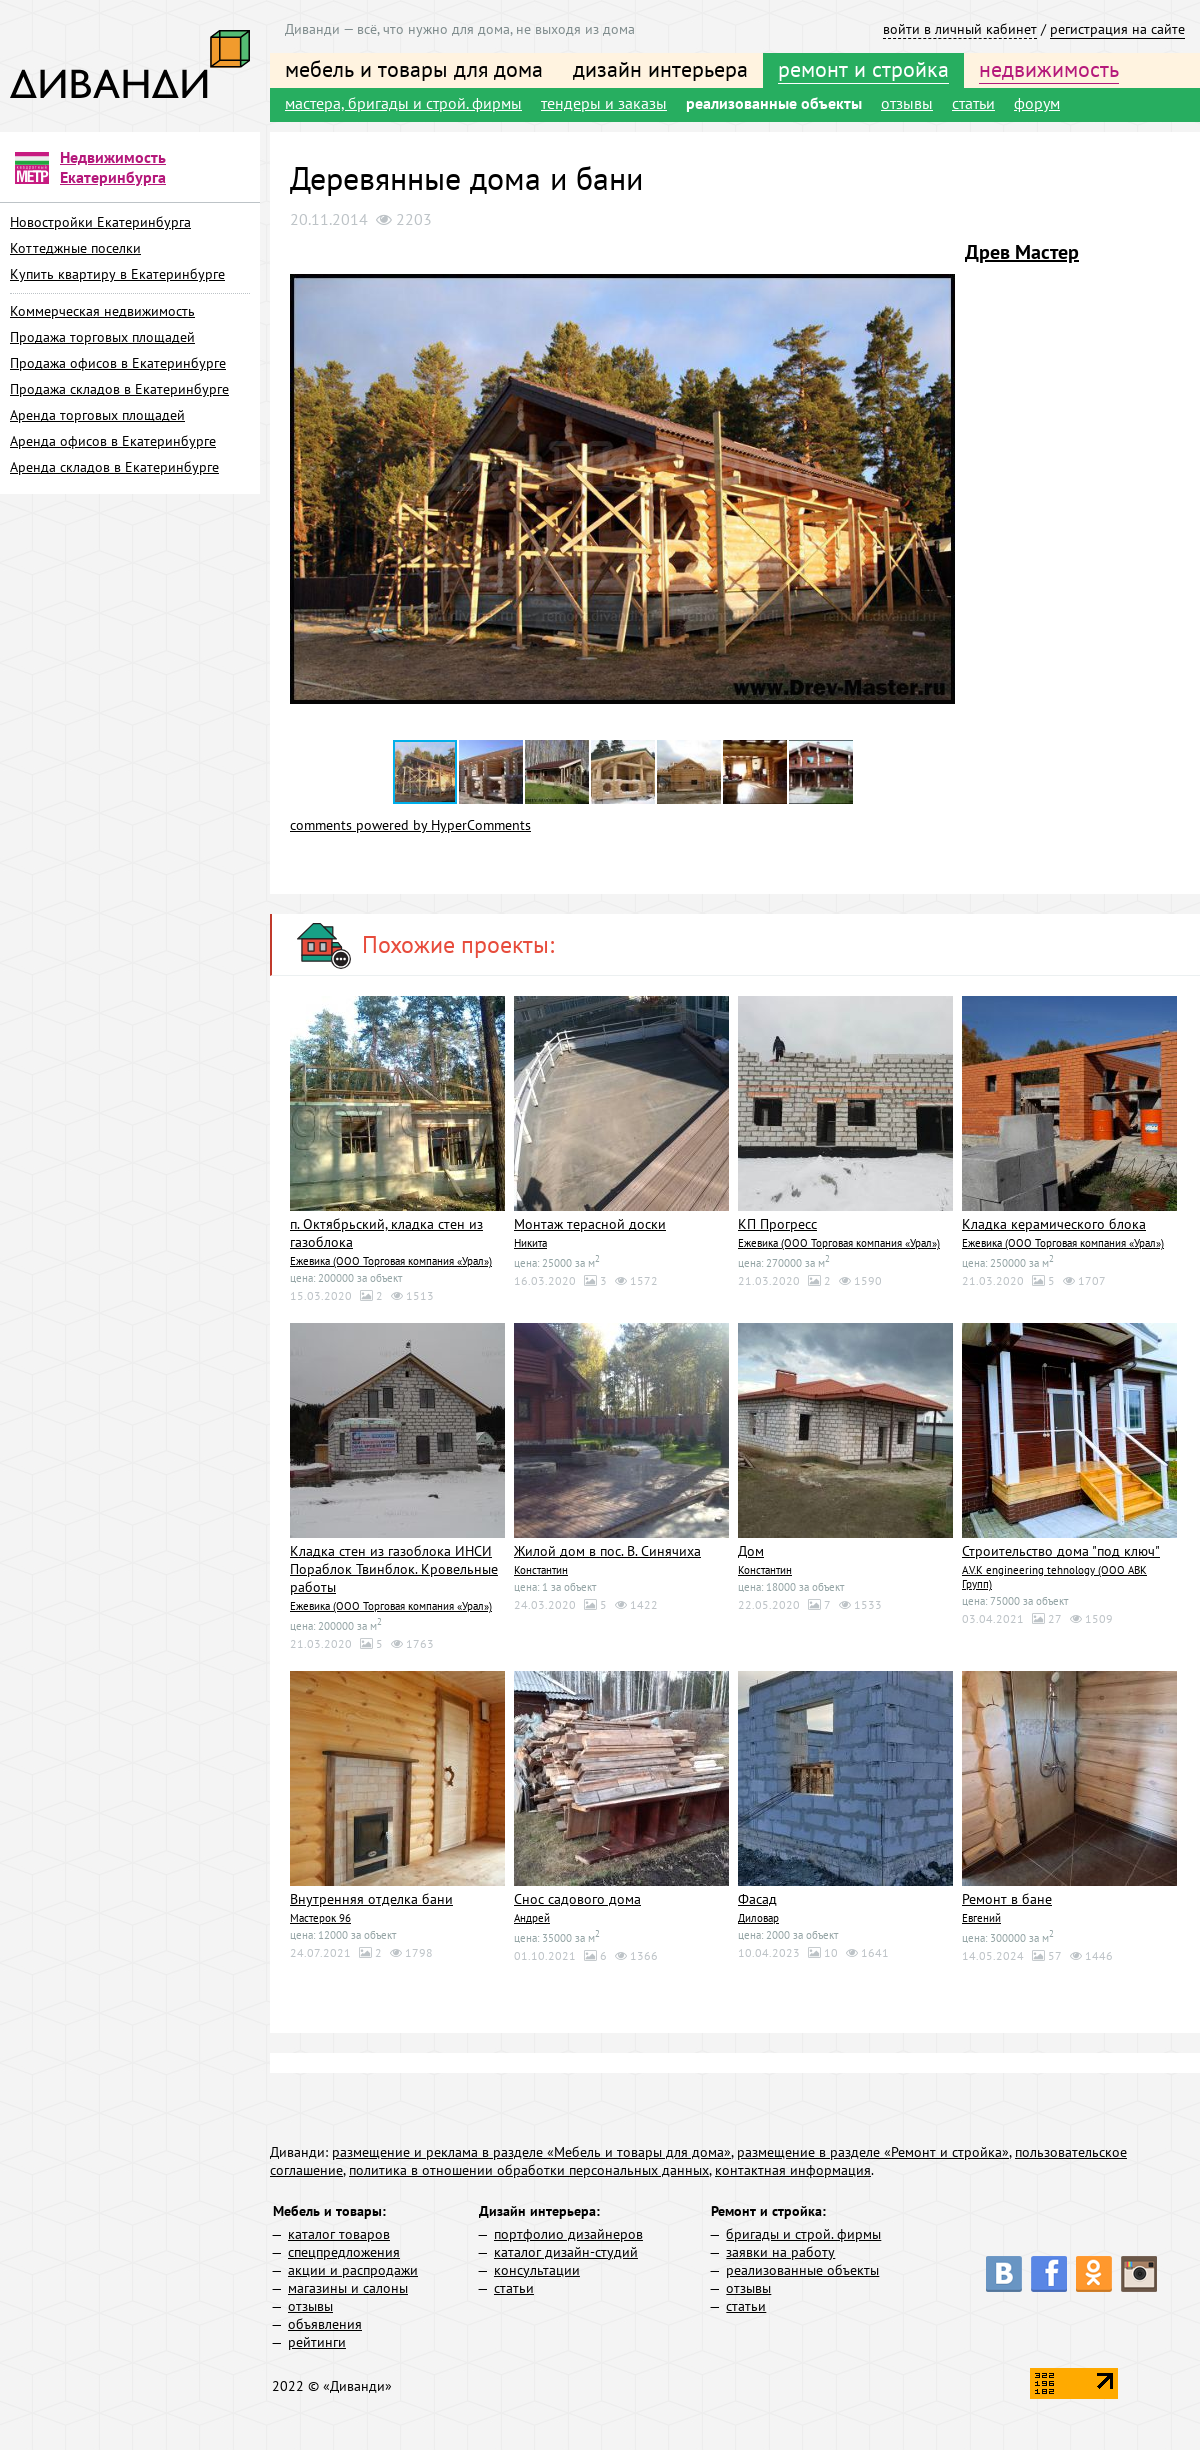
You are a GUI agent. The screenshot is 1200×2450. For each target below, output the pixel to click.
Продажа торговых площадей (102, 337)
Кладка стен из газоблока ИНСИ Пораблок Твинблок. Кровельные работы (394, 1569)
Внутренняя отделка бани (371, 1899)
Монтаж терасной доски (590, 1224)
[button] (937, 257)
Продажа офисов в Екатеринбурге (118, 363)
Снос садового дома (577, 1899)
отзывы (907, 103)
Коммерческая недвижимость (102, 311)
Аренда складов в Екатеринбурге (114, 467)
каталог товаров (339, 2234)
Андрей (532, 1918)
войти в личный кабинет (960, 29)
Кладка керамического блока (1054, 1224)
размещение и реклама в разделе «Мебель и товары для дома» (531, 2152)
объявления (325, 2324)
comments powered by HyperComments (410, 825)
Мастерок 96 (320, 1918)
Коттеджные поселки (75, 248)
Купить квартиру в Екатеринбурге (117, 274)
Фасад (757, 1899)
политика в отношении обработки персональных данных (529, 2170)
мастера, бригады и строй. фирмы (403, 103)
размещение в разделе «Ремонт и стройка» (873, 2152)
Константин (541, 1570)
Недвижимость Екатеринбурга (113, 167)
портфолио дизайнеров (568, 2234)
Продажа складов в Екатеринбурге (119, 389)
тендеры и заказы (604, 103)
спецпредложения (344, 2252)
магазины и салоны (348, 2288)
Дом (751, 1551)
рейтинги (317, 2342)
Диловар (758, 1918)
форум (1037, 103)
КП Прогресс (777, 1224)
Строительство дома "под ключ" (1061, 1551)
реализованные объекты (774, 103)
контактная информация (793, 2170)
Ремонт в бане (1007, 1899)
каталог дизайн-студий (566, 2252)
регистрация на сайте (1117, 29)
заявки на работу (780, 2252)
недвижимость (1049, 69)
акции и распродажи (353, 2270)
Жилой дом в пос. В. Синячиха (607, 1551)
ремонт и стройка (863, 69)
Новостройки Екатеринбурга (100, 222)
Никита (530, 1243)
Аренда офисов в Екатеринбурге (113, 441)
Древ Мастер (1022, 252)
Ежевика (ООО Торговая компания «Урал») (391, 1261)
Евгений (981, 1918)
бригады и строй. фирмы (803, 2234)
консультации (537, 2270)
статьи (973, 103)
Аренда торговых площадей (97, 415)
